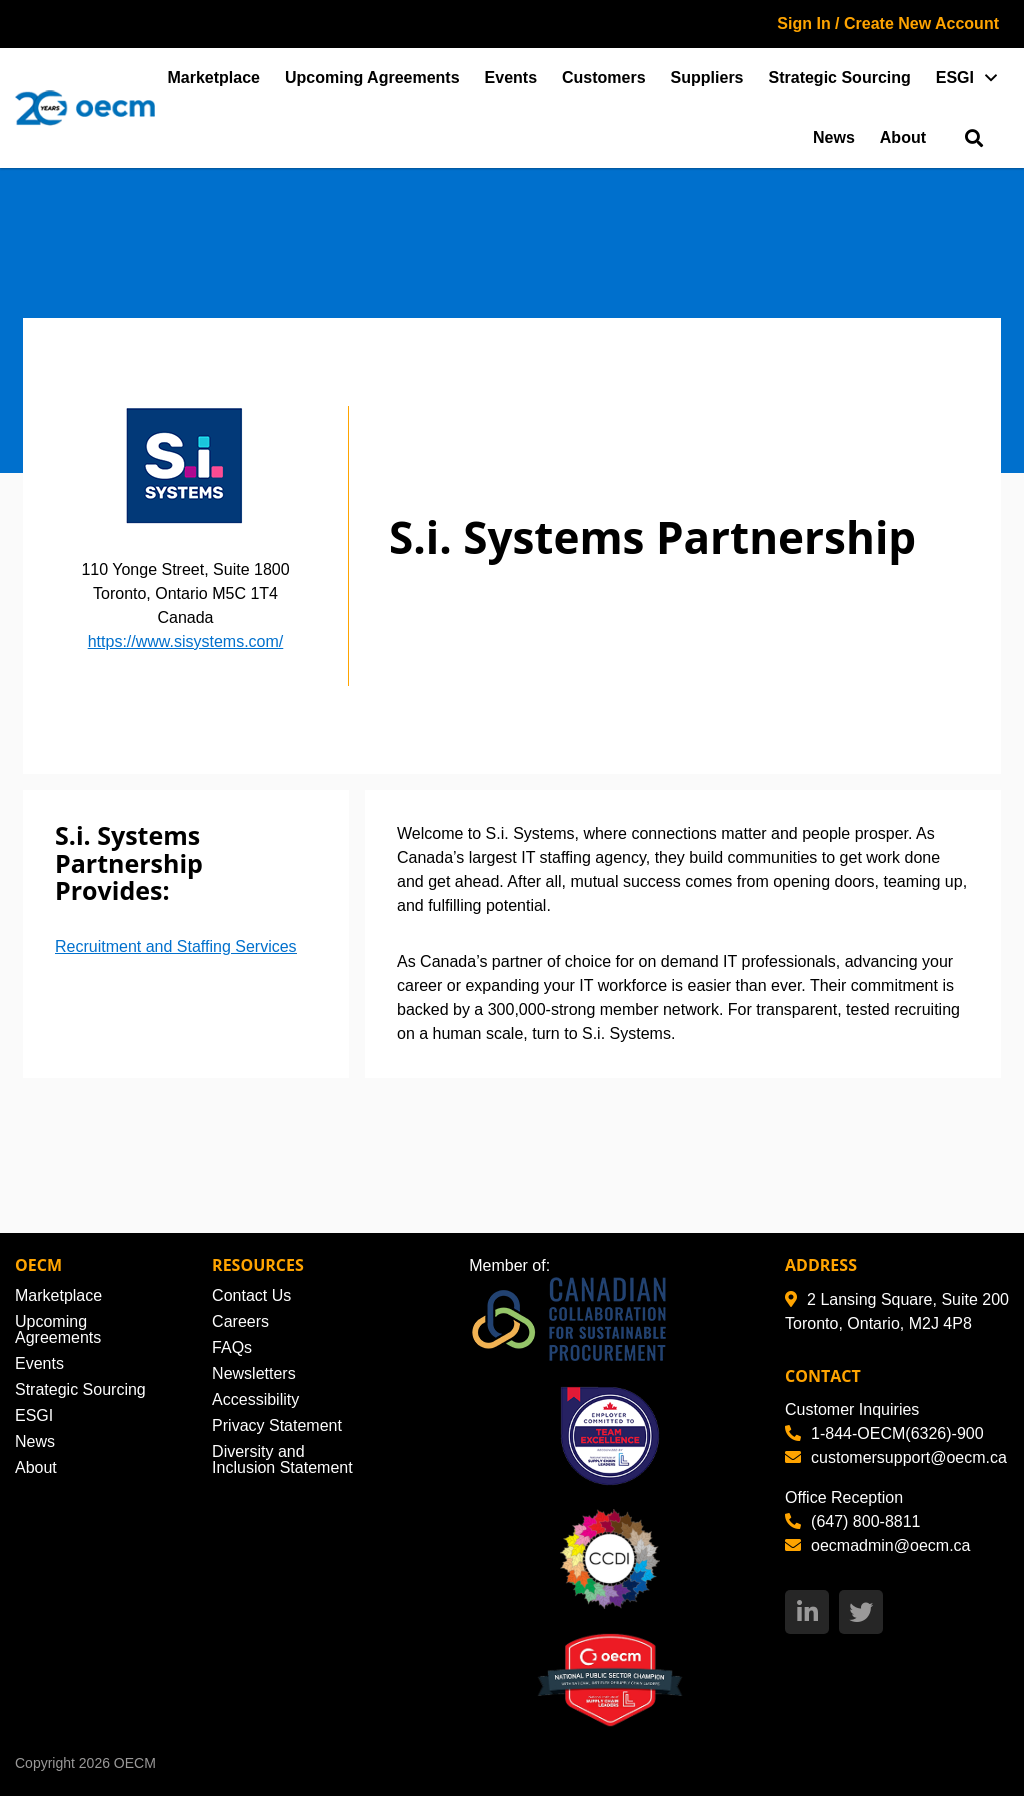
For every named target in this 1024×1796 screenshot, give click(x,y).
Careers (240, 1321)
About (903, 137)
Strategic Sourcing (840, 77)
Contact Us (251, 1295)
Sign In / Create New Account (888, 23)
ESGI (955, 77)
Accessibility (255, 1399)
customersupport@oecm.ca (896, 1457)
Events (511, 77)
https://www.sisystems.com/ (186, 641)
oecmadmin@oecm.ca (877, 1545)
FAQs (232, 1347)
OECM (135, 1763)
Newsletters (254, 1373)
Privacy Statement (277, 1425)
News (834, 137)
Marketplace (214, 77)
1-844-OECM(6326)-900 (884, 1433)
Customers (604, 77)
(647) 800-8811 (852, 1521)
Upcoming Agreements (372, 77)
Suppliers (707, 77)
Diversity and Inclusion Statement (282, 1459)
